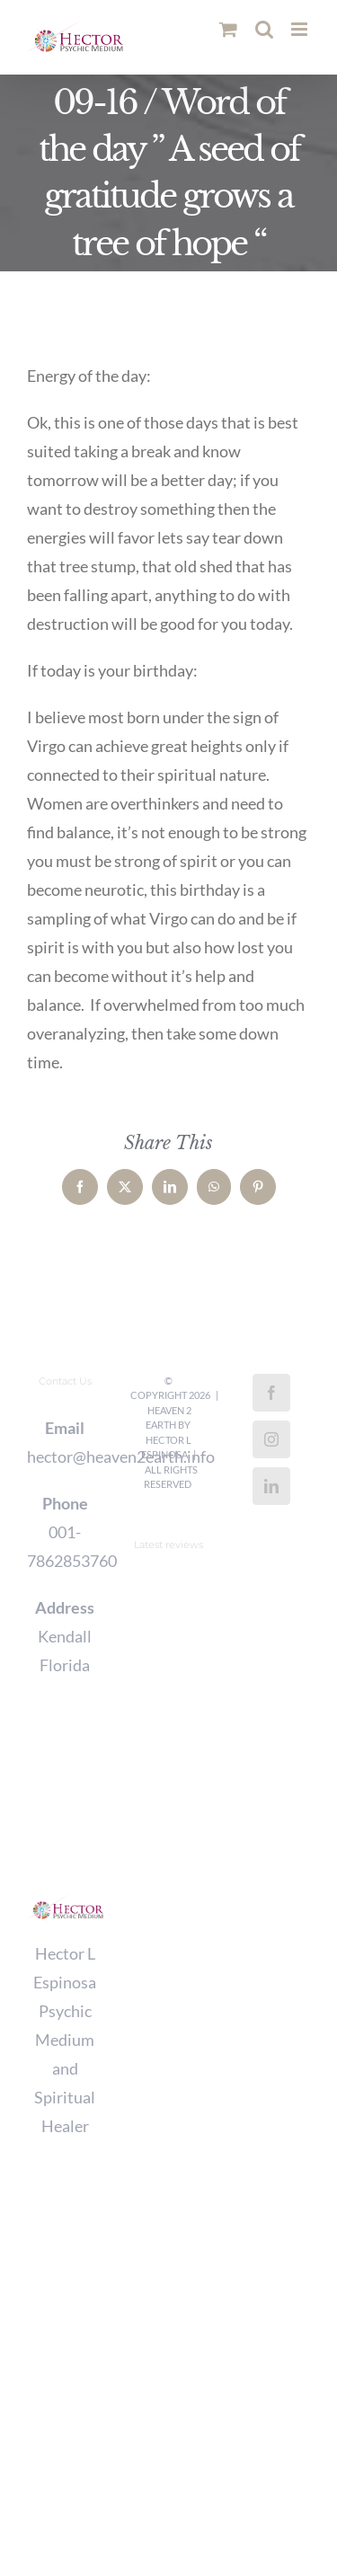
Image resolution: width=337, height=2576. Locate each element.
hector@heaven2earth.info (65, 1456)
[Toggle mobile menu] (300, 29)
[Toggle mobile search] (264, 29)
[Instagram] (271, 1439)
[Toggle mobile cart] (228, 29)
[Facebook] (271, 1393)
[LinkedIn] (271, 1486)
